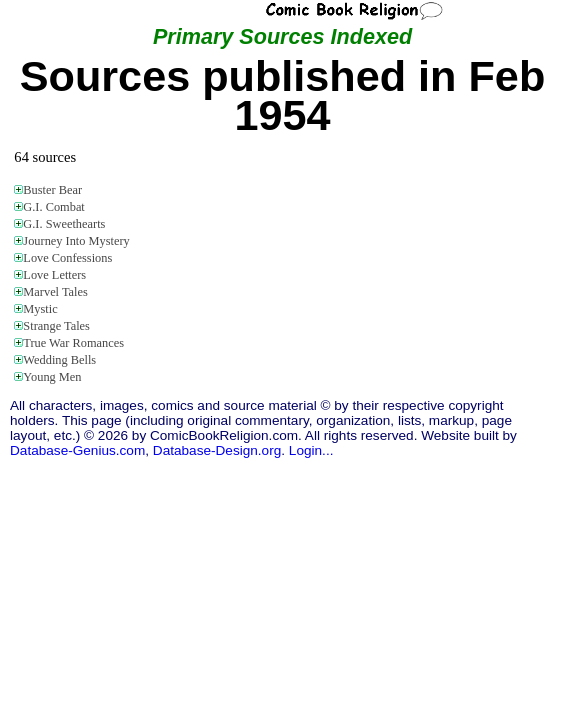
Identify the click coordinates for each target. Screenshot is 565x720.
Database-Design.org (217, 450)
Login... (311, 450)
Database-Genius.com (77, 450)
